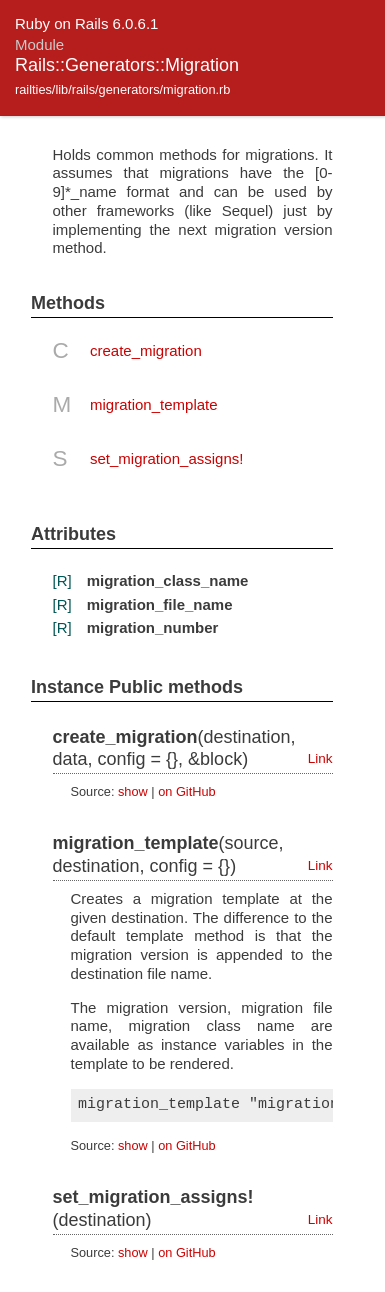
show (133, 791)
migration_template (154, 404)
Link (320, 758)
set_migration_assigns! (166, 458)
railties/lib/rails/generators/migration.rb (122, 89)
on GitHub (186, 791)
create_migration (146, 350)
